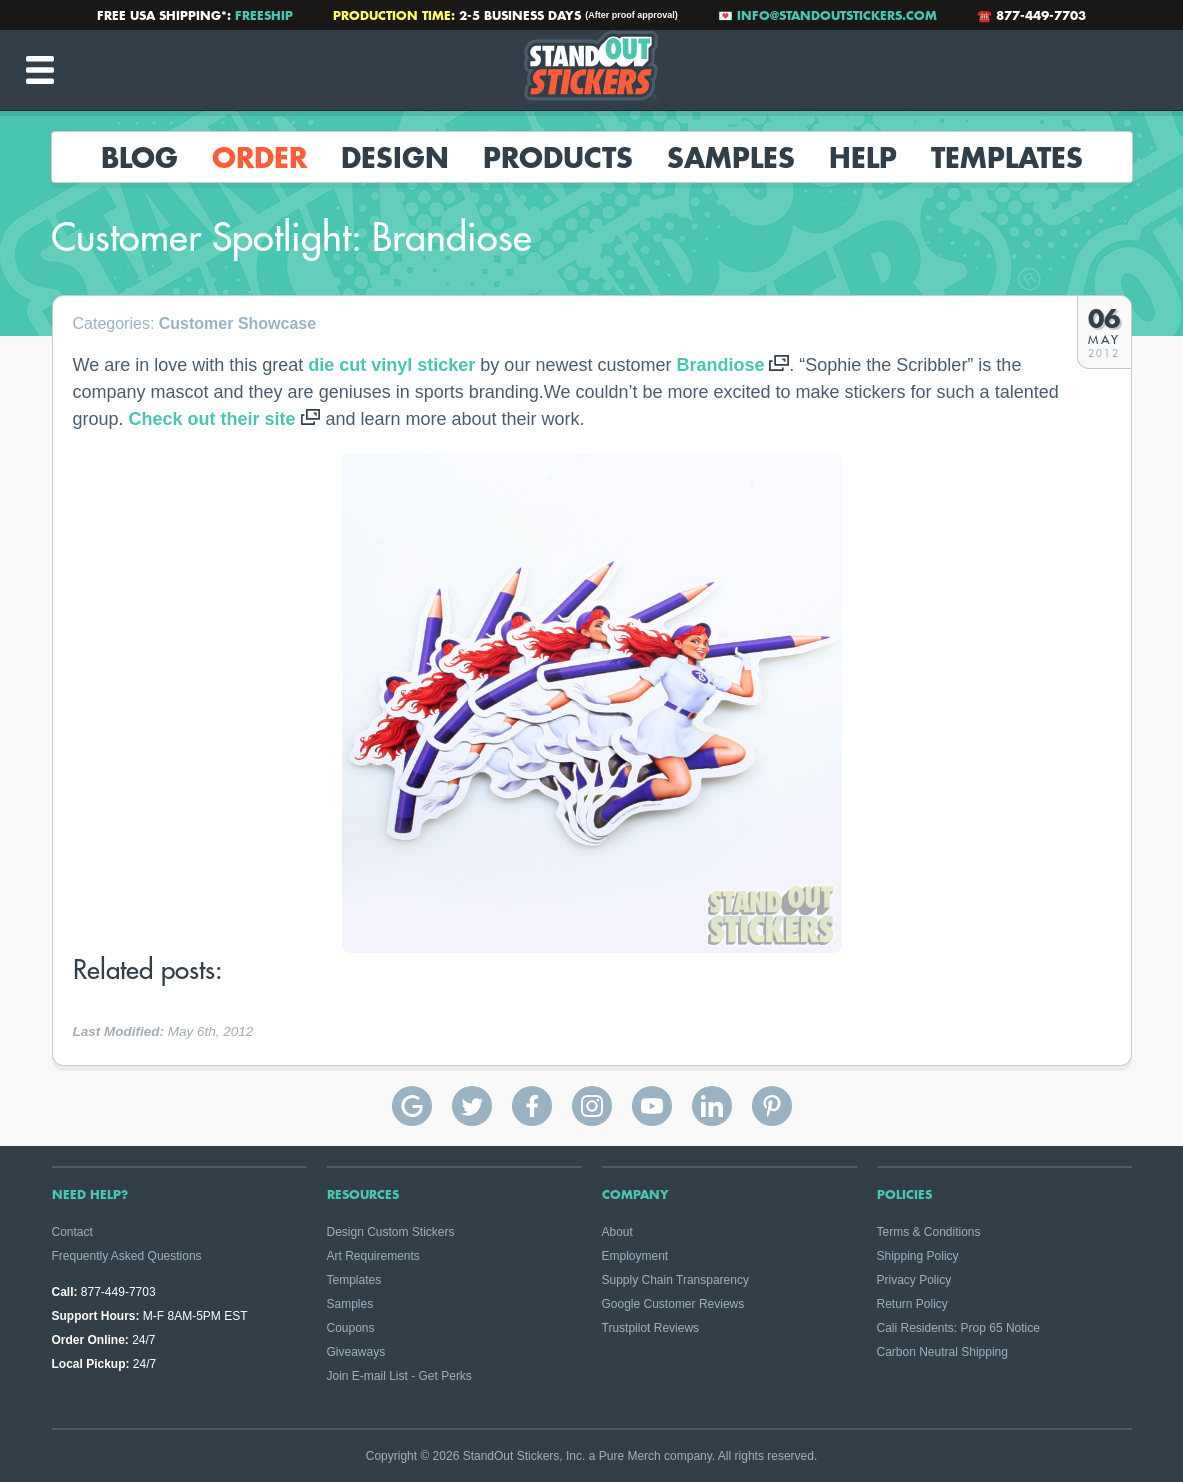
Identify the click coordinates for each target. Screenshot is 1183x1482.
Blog (139, 157)
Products (558, 157)
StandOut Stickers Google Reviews (412, 1106)
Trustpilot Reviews (651, 1328)
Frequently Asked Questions (127, 1256)
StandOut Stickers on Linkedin (712, 1106)
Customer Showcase (237, 323)
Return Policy (912, 1304)
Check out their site (212, 419)
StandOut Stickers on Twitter (472, 1106)
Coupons (351, 1328)
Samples (731, 157)
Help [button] (863, 157)
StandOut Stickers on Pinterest (772, 1106)
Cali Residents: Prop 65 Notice (958, 1328)
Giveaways (356, 1352)
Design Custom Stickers (391, 1232)
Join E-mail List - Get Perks (399, 1376)
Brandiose (720, 365)
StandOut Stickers (592, 70)
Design (395, 157)
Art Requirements (373, 1256)
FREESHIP (264, 15)
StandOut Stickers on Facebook (532, 1106)
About (617, 1232)
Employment (635, 1256)
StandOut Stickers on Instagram (592, 1106)
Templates (1007, 157)
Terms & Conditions (929, 1232)
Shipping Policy (918, 1256)
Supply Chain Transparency (675, 1280)
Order (259, 157)
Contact (72, 1232)
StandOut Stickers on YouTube (652, 1106)
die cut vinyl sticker (391, 365)
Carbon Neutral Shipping (942, 1352)
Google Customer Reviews (673, 1304)
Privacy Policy (914, 1280)
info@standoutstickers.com (837, 15)
